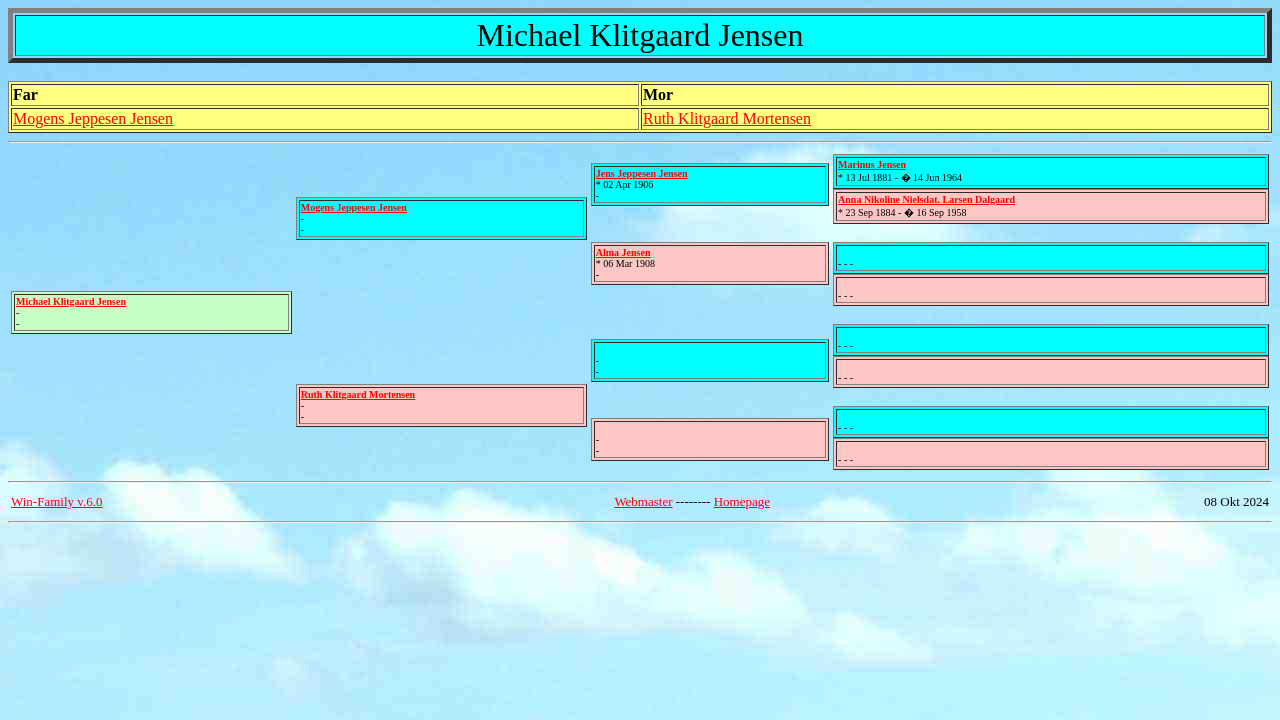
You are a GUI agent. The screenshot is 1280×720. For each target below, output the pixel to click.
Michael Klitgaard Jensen (71, 301)
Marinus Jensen (872, 164)
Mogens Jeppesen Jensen (93, 118)
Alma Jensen (623, 252)
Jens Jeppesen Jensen (642, 173)
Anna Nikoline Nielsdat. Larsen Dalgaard (926, 199)
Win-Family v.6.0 (56, 501)
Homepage (742, 501)
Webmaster (643, 501)
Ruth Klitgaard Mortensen (727, 118)
